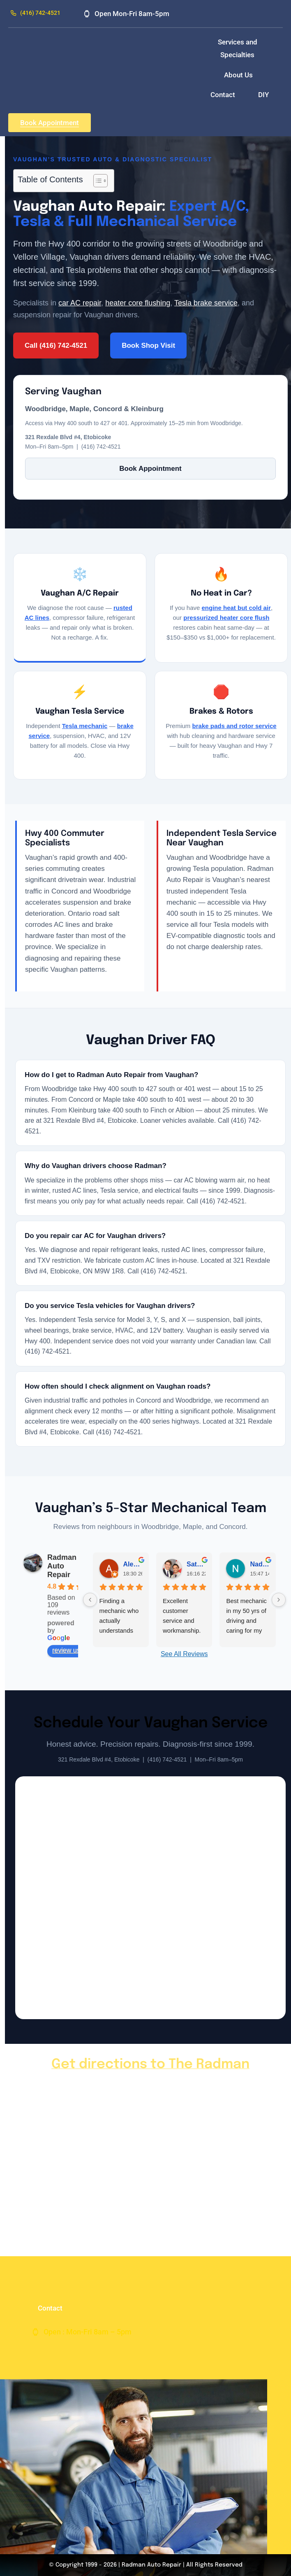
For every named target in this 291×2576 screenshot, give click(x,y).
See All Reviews (184, 1653)
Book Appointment (150, 468)
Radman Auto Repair (61, 1566)
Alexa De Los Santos (132, 1564)
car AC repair (79, 303)
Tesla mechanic (85, 725)
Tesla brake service (206, 303)
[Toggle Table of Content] (96, 181)
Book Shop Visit (148, 345)
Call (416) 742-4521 (56, 345)
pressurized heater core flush (226, 617)
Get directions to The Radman (150, 2064)
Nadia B (259, 1564)
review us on (74, 1650)
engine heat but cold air (236, 607)
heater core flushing (137, 303)
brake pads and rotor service (234, 725)
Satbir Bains (196, 1564)
